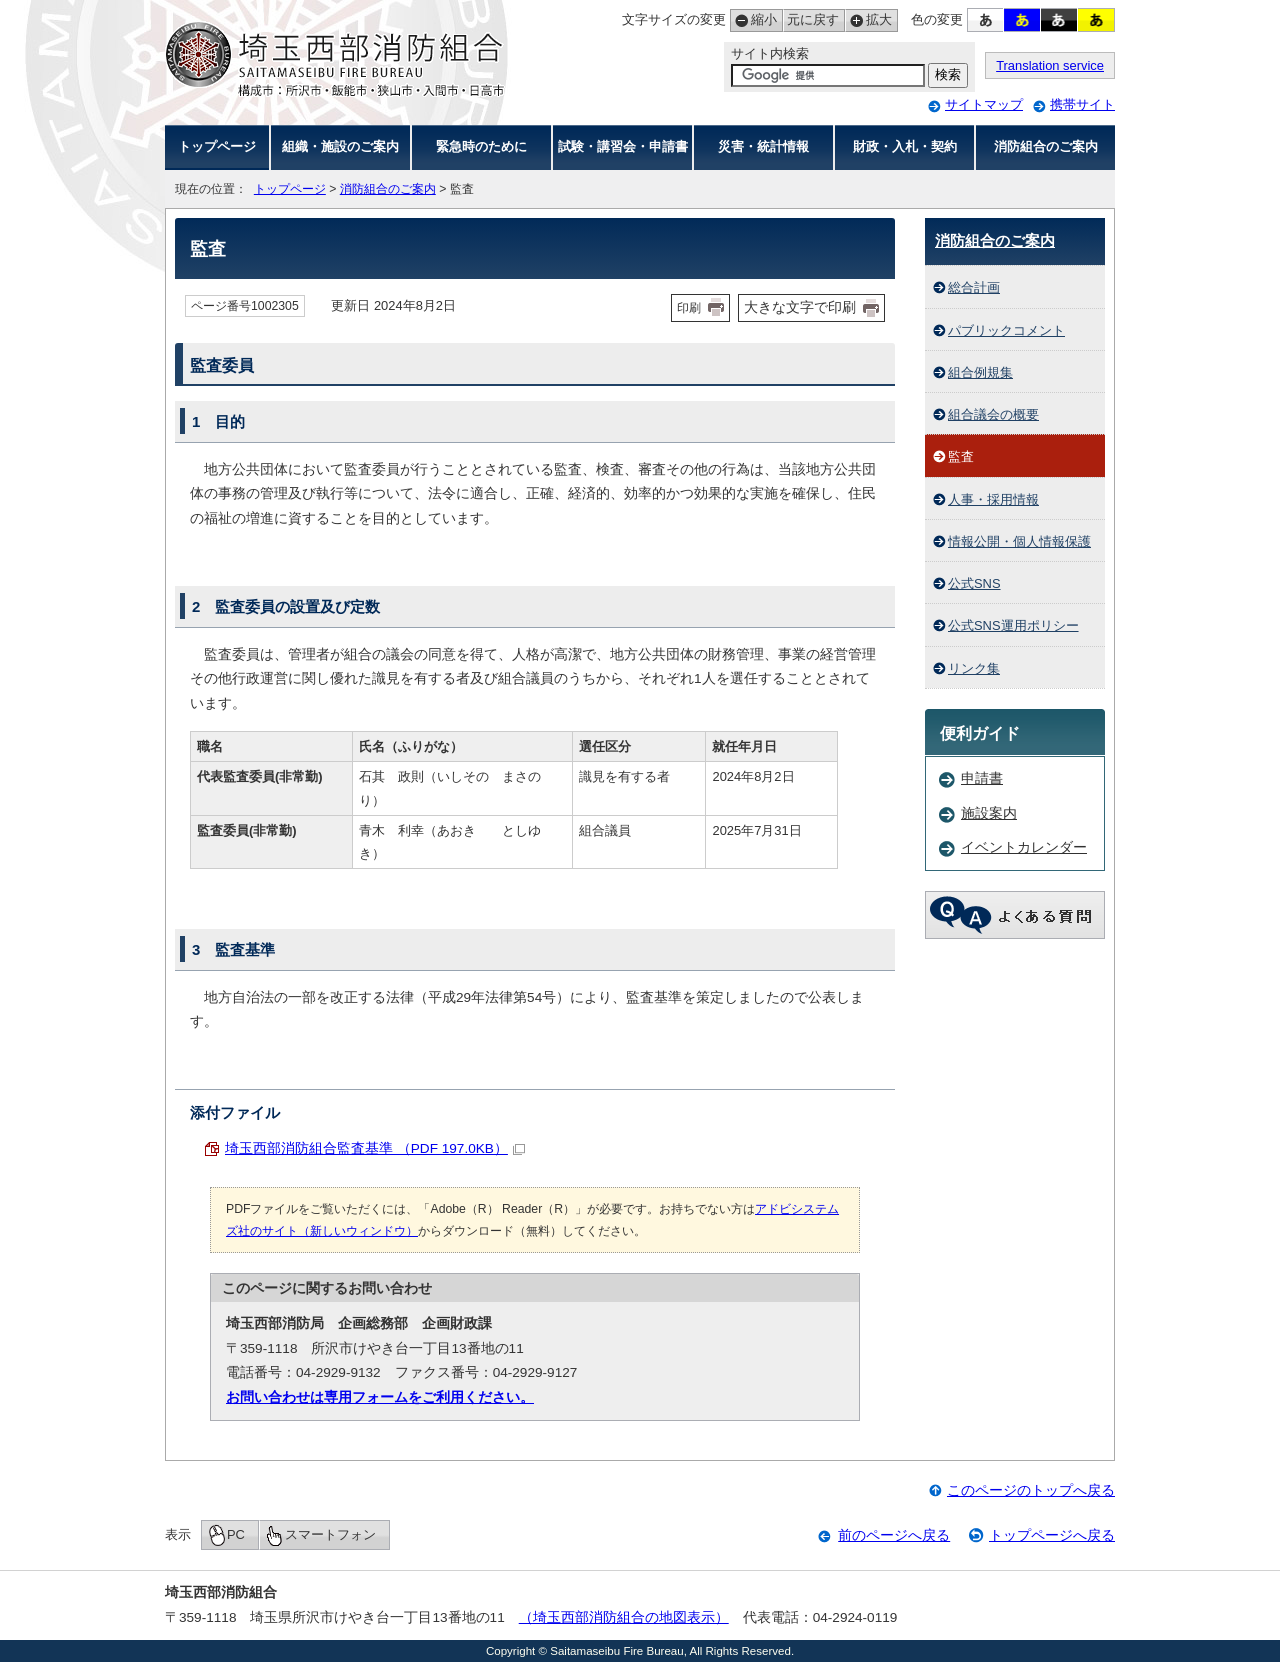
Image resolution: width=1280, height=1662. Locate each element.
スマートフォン (330, 1534)
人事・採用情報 (993, 499)
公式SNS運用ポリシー (1013, 625)
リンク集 (974, 668)
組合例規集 (980, 372)
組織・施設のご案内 (340, 146)
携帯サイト (1082, 104)
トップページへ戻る (1052, 1535)
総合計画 (974, 287)
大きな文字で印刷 (800, 307)
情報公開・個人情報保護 (1019, 541)
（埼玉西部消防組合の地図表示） (624, 1617)
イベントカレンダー (1024, 847)
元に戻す (811, 20)
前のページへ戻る (894, 1535)
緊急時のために (481, 146)
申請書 (982, 778)
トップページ (217, 146)
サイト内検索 (770, 53)
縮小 (753, 20)
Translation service (1050, 65)
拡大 (868, 20)
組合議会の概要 (993, 414)
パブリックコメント (1006, 330)
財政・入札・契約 (905, 146)
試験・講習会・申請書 (623, 146)
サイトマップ (984, 104)
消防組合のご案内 (1046, 146)
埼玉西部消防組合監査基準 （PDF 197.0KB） (375, 1148)
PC (236, 1534)
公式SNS (974, 583)
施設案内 (989, 813)
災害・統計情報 (763, 146)
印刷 (689, 308)
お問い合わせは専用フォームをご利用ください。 (380, 1397)
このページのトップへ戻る (1031, 1490)
